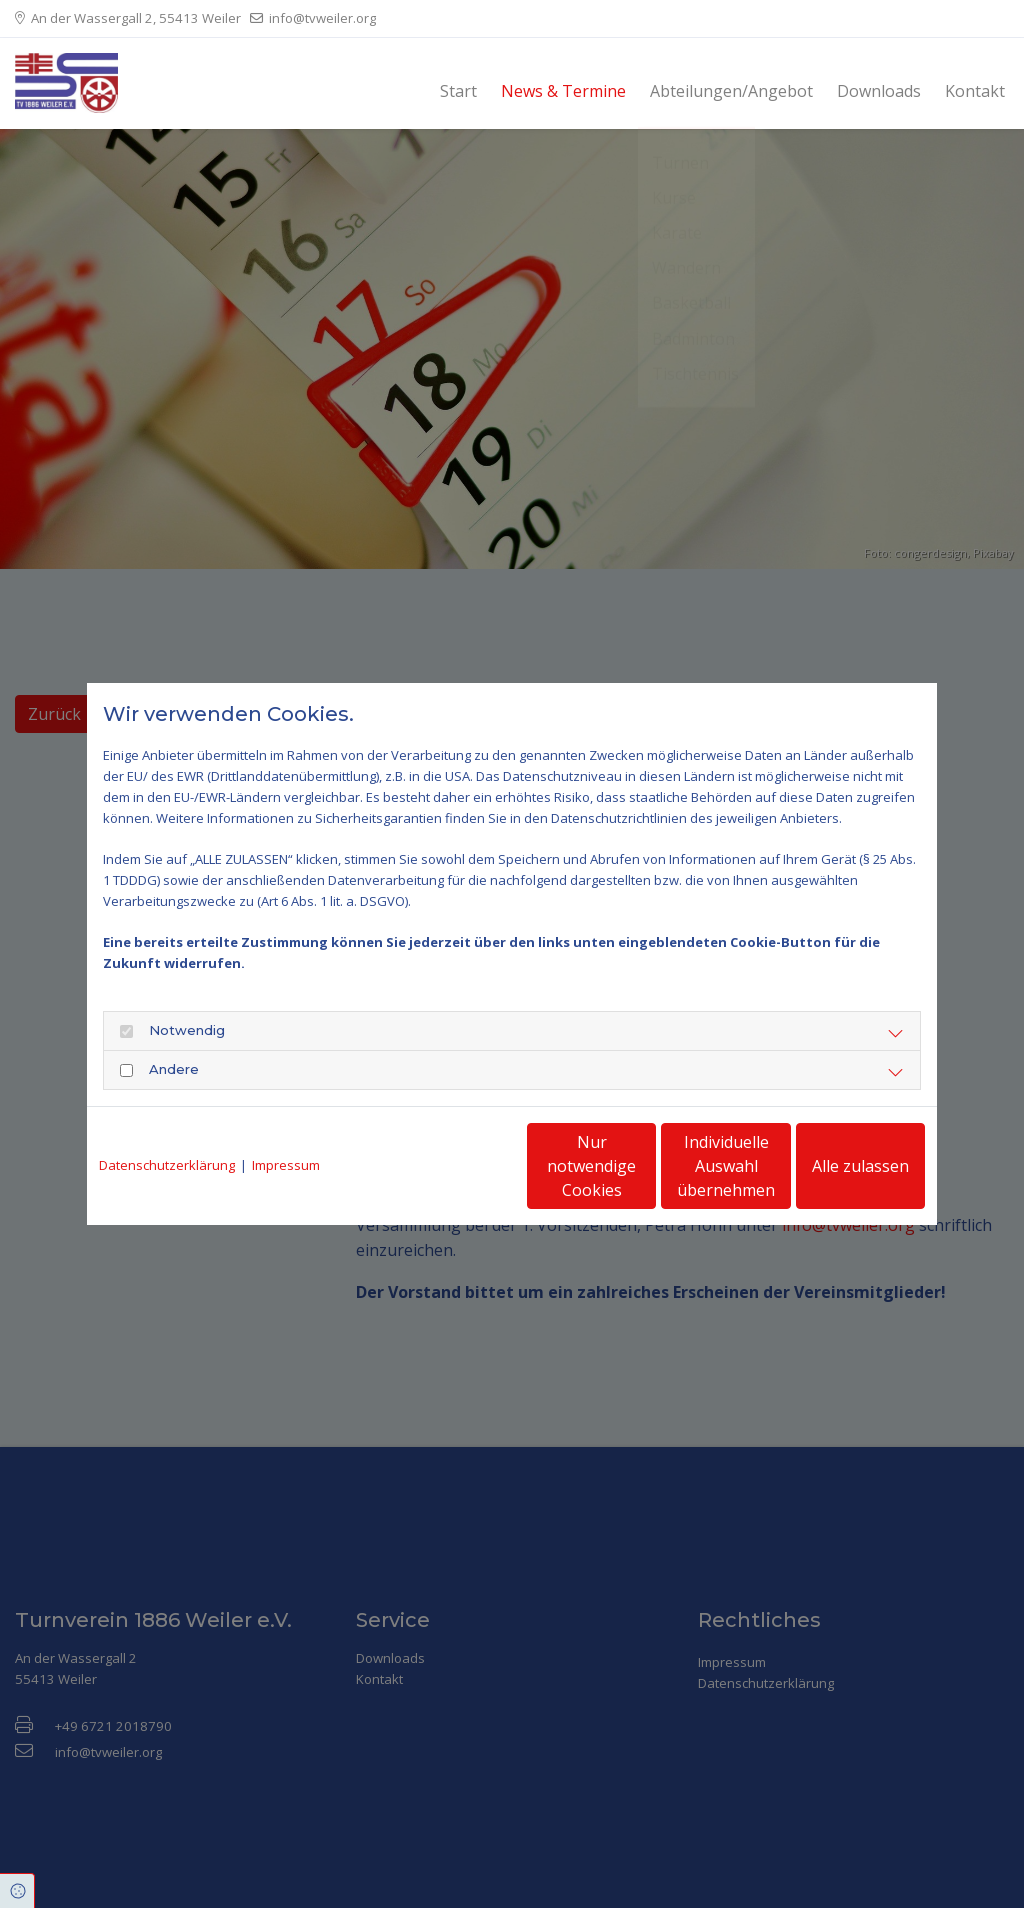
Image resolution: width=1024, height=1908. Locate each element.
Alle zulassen (832, 1166)
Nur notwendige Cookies (452, 1166)
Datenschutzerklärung (167, 1165)
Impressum (286, 1165)
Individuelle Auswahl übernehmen (643, 1166)
